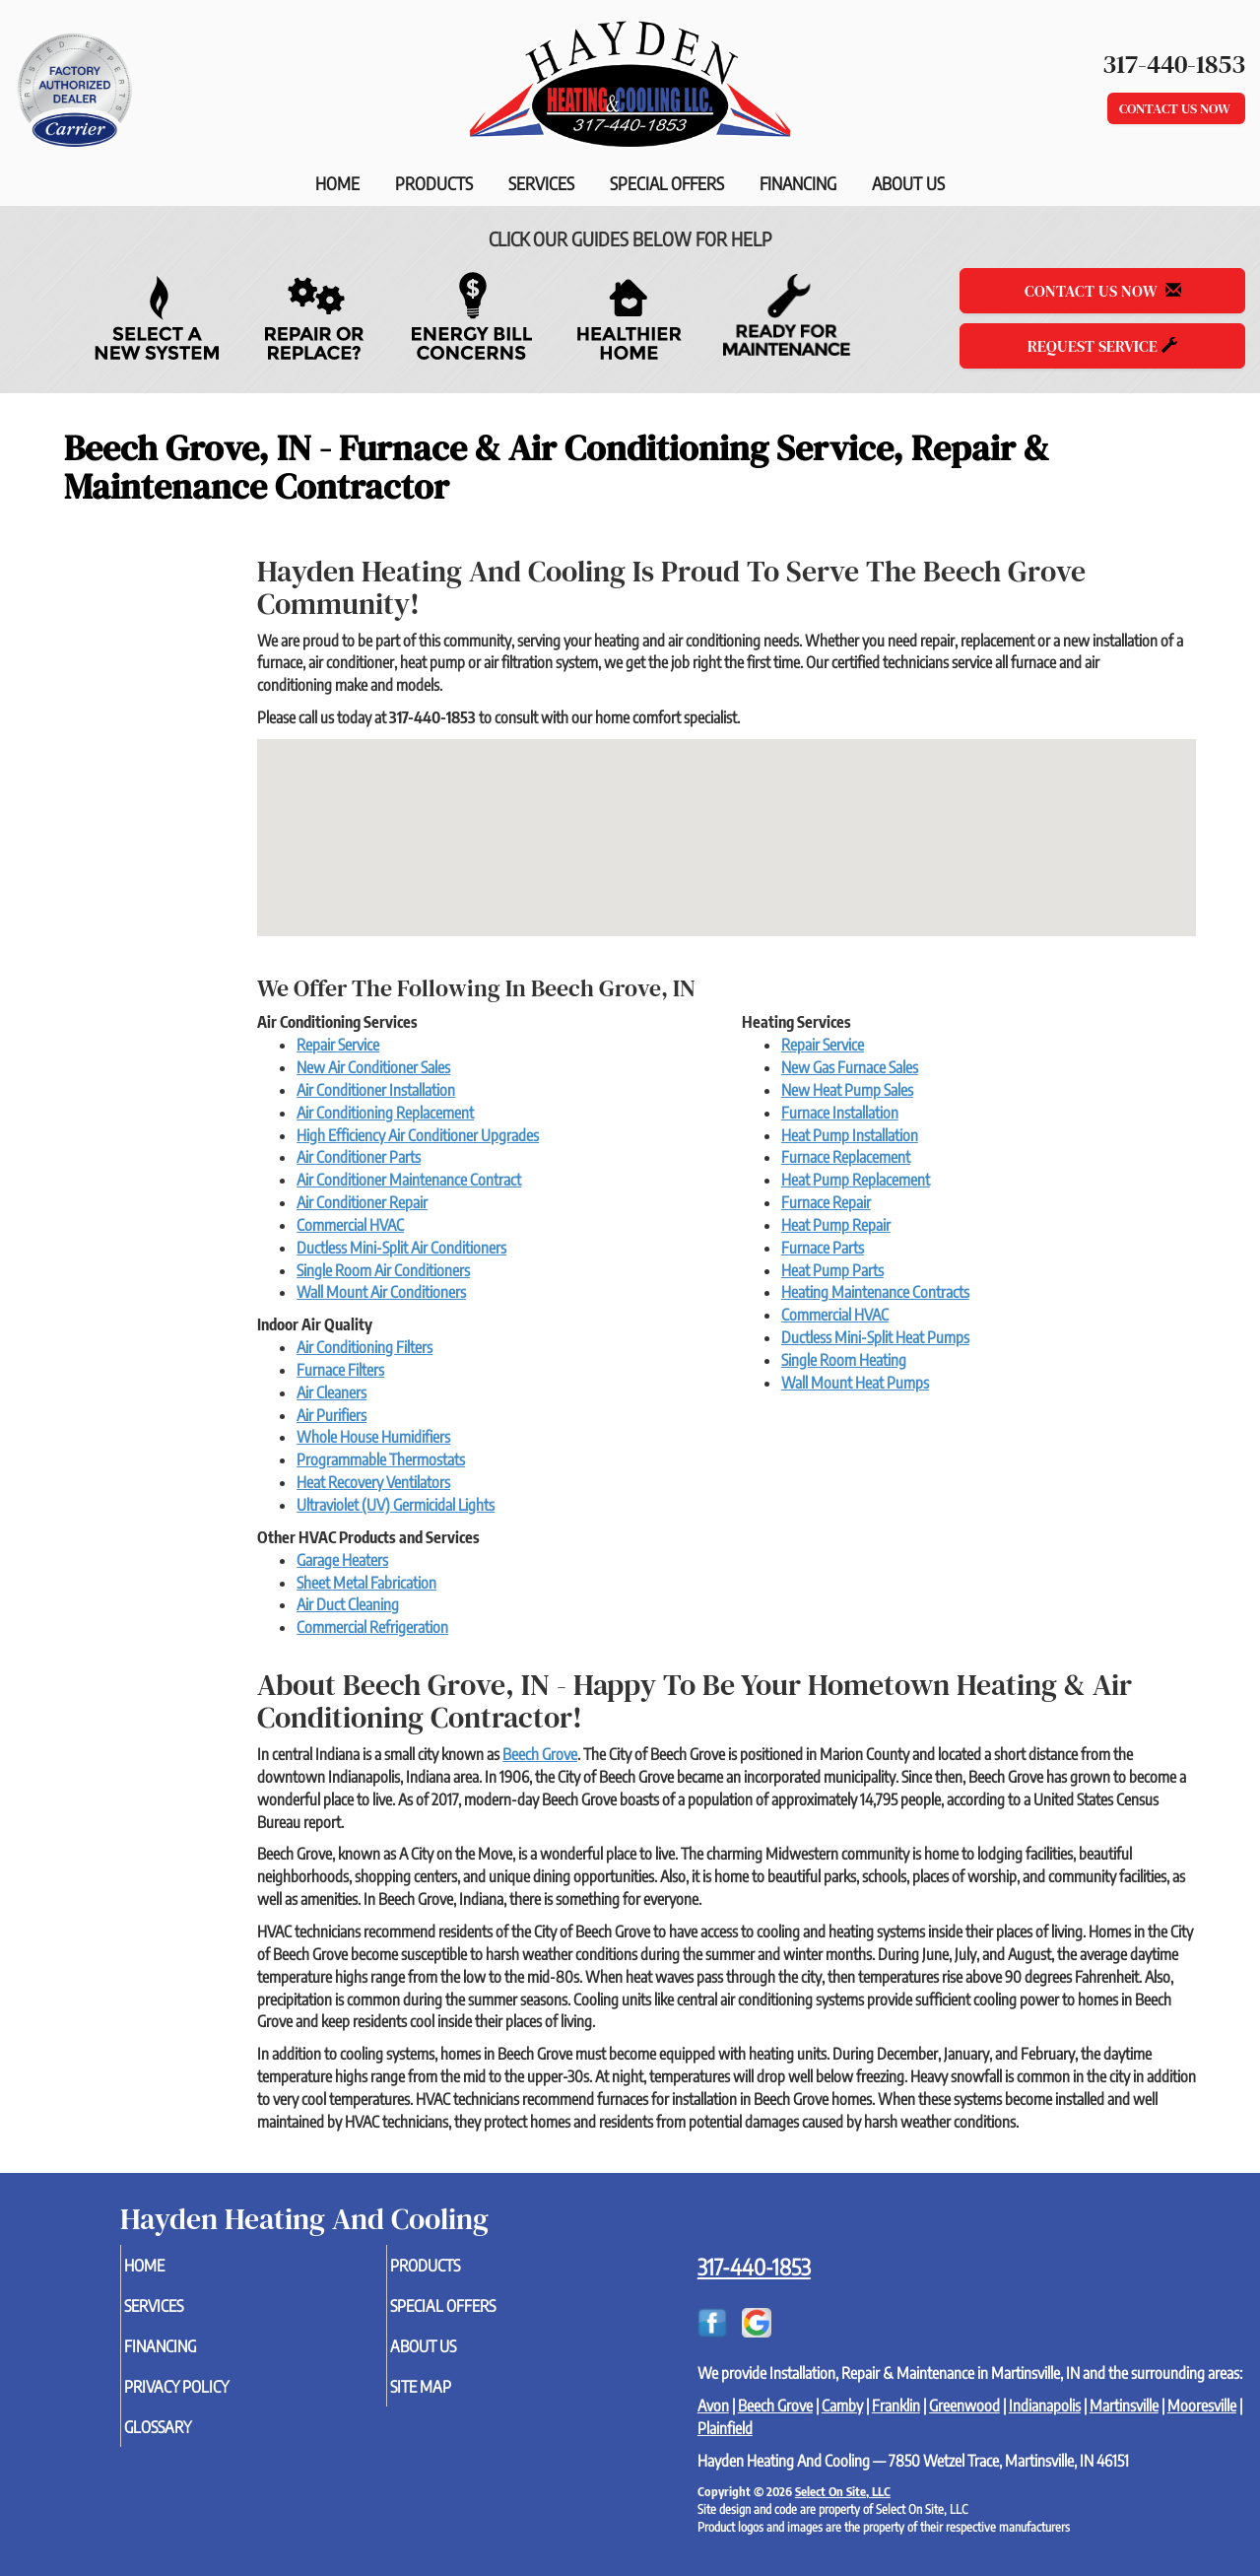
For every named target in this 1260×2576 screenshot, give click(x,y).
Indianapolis (1045, 2405)
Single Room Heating (843, 1360)
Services (541, 183)
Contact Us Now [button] (1176, 108)
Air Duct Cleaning (348, 1604)
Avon (713, 2405)
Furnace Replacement (845, 1157)
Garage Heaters (342, 1560)
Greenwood (964, 2405)
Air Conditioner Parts (359, 1157)
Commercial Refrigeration (372, 1627)
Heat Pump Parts (832, 1270)
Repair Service (338, 1044)
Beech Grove (539, 1754)
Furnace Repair (826, 1202)
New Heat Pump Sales (847, 1090)
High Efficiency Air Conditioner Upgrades (418, 1135)
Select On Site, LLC (843, 2491)
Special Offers (667, 183)
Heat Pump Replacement (855, 1179)
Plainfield (725, 2428)
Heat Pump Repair (836, 1225)
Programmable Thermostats (381, 1459)
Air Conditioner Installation (376, 1090)
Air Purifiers (331, 1415)
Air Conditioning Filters (364, 1347)
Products (434, 183)
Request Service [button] (1102, 346)
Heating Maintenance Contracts (875, 1292)
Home (337, 183)
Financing (798, 183)
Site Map (453, 2396)
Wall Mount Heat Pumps (855, 1382)
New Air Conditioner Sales (373, 1067)
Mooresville (1201, 2405)
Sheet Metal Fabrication (366, 1583)
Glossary (191, 2440)
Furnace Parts (822, 1247)
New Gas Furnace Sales (849, 1067)
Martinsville (1124, 2405)
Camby (842, 2405)
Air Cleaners (331, 1392)
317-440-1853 (754, 2266)
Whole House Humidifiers (373, 1437)
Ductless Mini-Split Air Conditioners (401, 1247)
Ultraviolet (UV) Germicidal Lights (396, 1505)
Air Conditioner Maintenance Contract (409, 1179)
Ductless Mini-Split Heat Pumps (875, 1337)
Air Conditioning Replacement (385, 1112)
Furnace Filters (340, 1370)
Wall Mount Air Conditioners (381, 1292)
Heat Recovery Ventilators (373, 1482)
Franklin (896, 2405)
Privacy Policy (212, 2396)
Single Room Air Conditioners (383, 1270)
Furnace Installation (839, 1112)
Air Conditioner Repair (362, 1202)
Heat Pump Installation (849, 1135)
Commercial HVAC (350, 1225)
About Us (908, 183)
